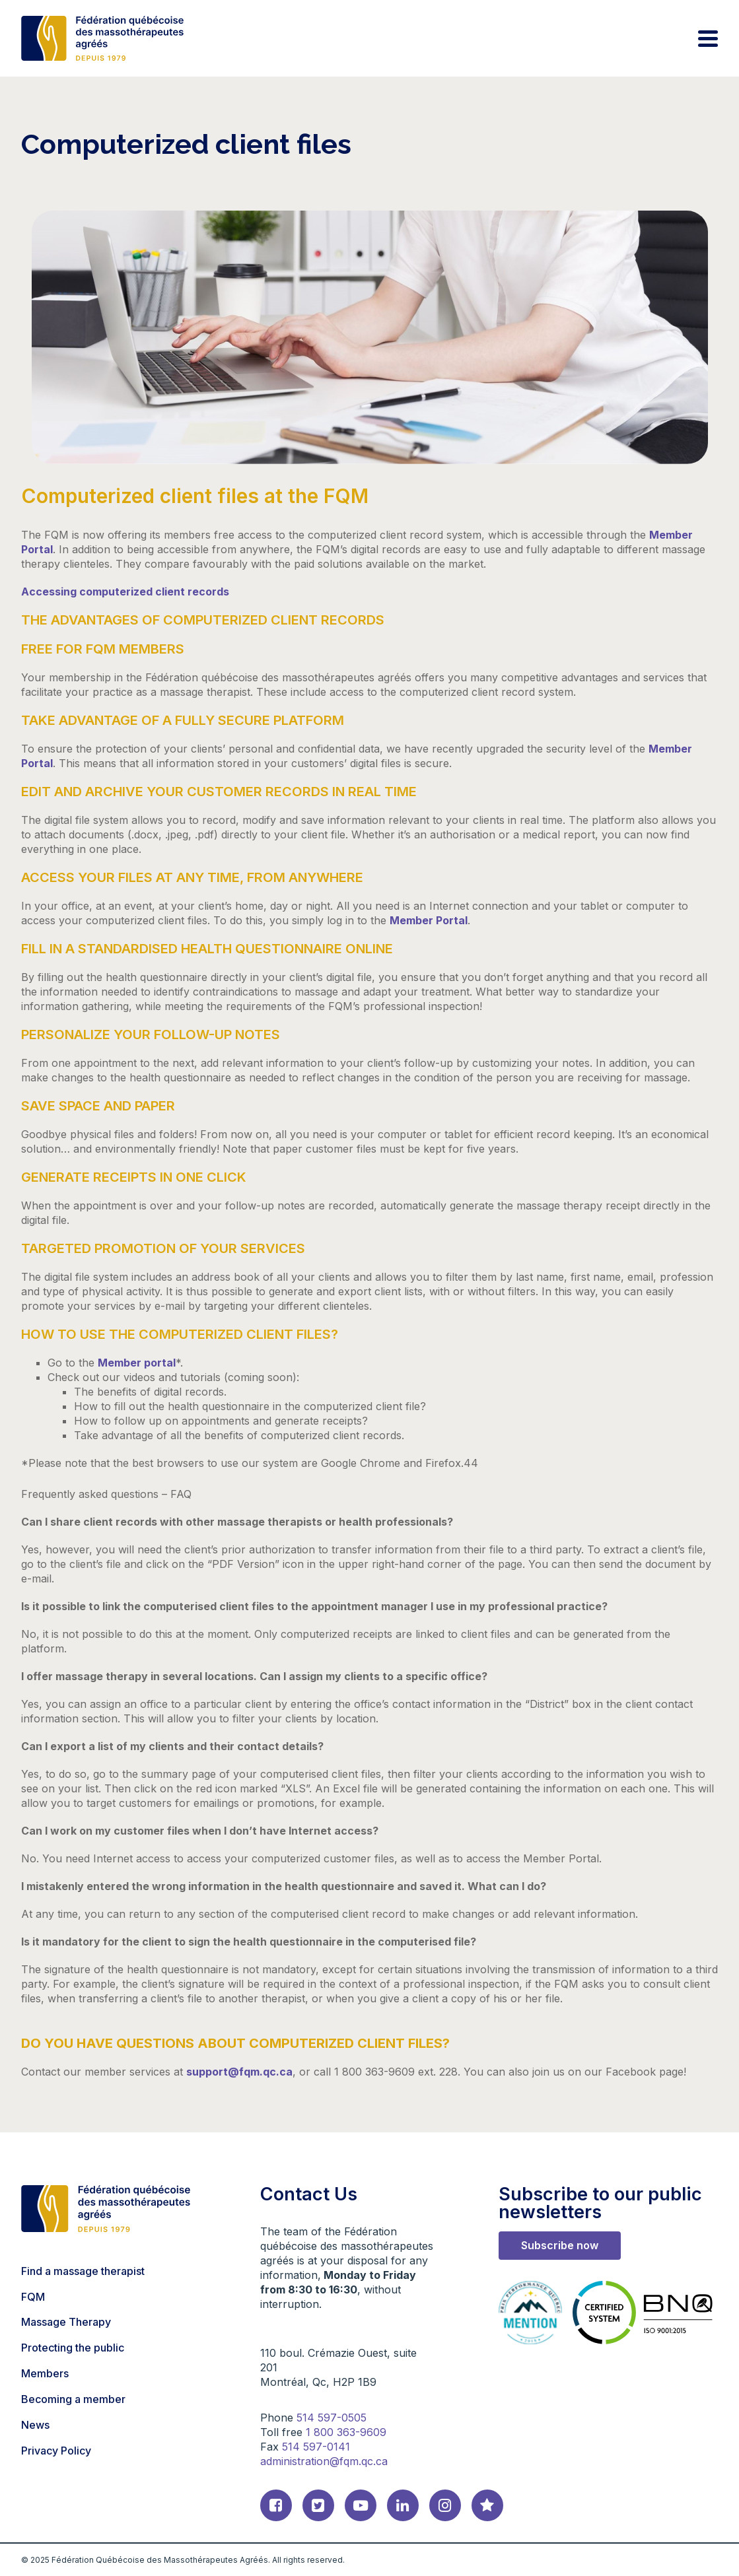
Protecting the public (72, 2347)
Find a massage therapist (83, 2271)
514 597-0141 (316, 2446)
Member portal (137, 1362)
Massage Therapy (66, 2321)
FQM (33, 2296)
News (35, 2424)
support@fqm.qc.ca (239, 2071)
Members (45, 2373)
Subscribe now (559, 2245)
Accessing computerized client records (125, 591)
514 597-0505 (332, 2417)
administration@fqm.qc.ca (324, 2461)
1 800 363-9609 (346, 2432)
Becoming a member (73, 2399)
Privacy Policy (56, 2450)
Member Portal (429, 920)
